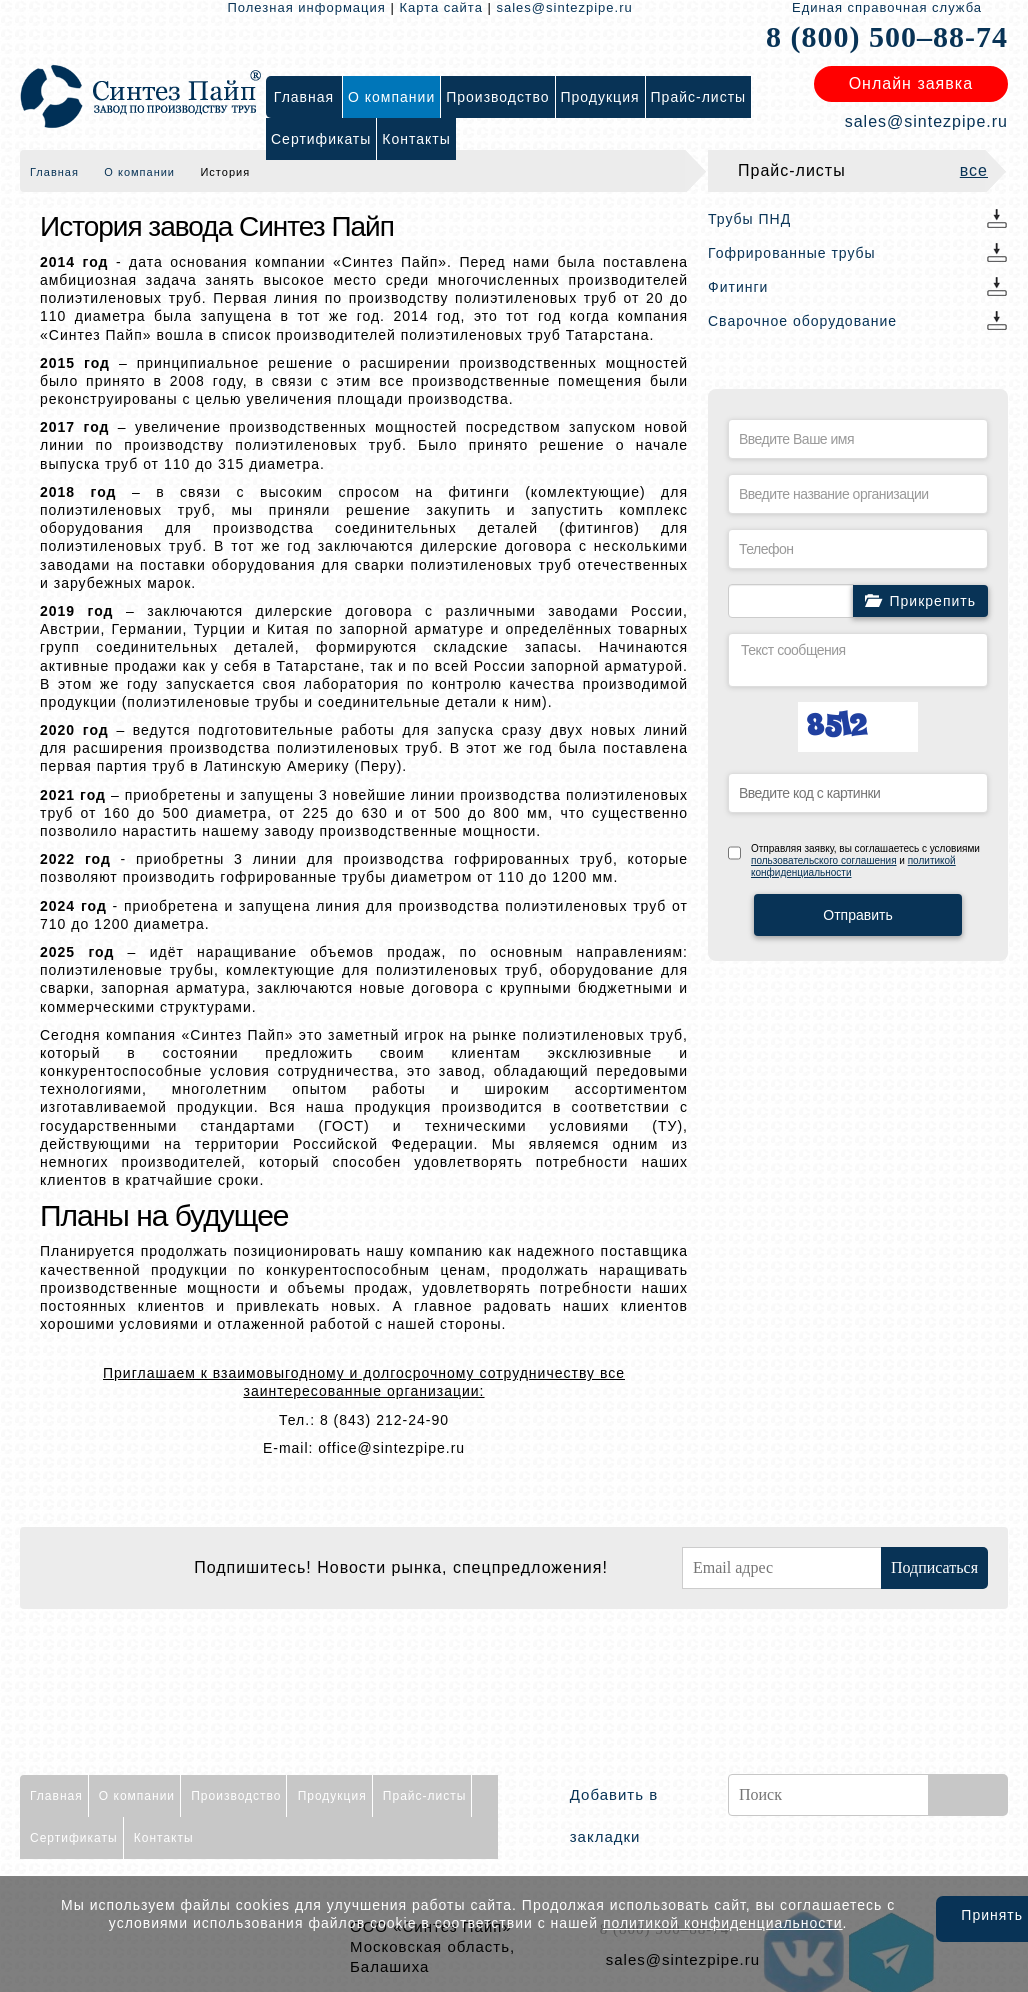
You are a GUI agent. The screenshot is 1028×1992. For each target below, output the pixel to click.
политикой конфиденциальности (723, 1923)
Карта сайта (440, 7)
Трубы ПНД (749, 219)
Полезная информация (306, 7)
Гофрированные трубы (792, 253)
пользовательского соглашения (824, 860)
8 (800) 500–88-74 (887, 36)
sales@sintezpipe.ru (565, 7)
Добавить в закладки (614, 1815)
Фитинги (738, 287)
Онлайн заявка (911, 83)
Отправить (857, 915)
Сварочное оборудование (802, 321)
